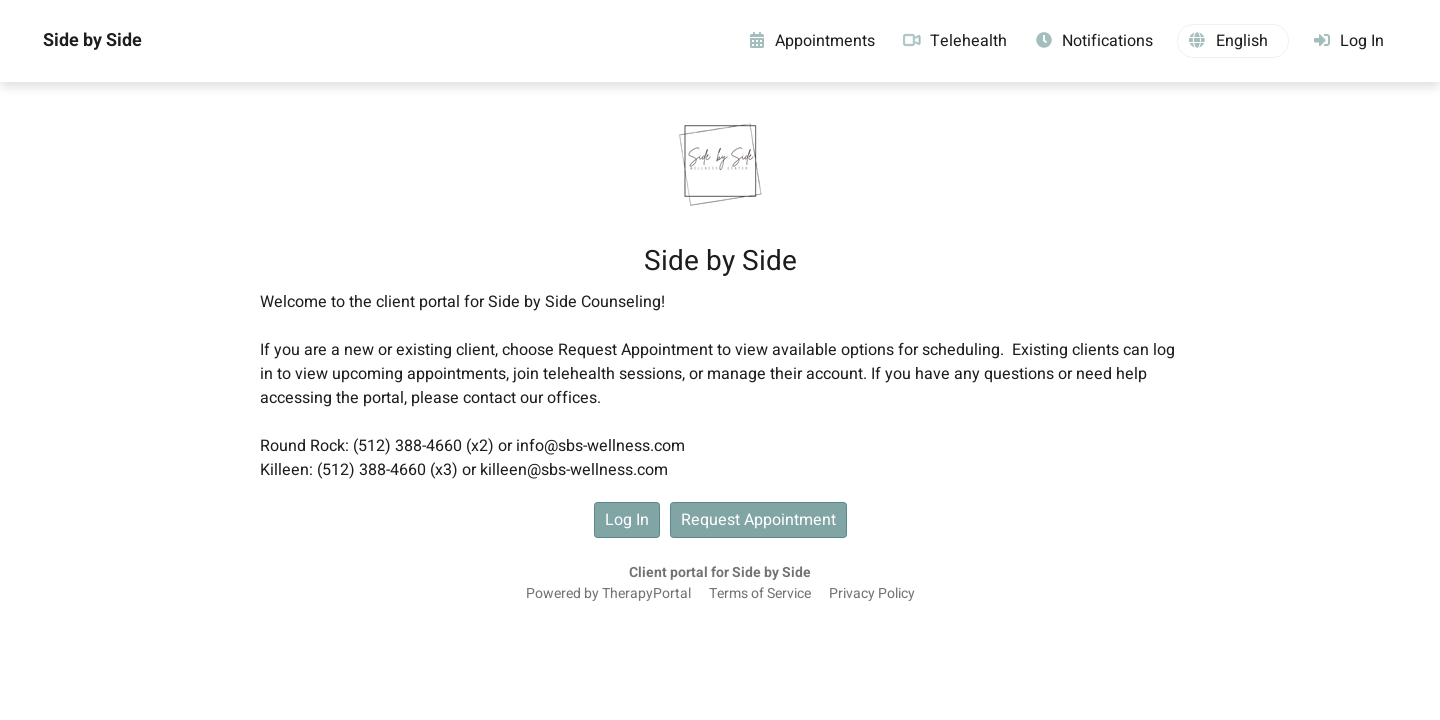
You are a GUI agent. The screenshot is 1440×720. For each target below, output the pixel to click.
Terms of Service (760, 594)
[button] (1233, 41)
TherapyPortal (646, 594)
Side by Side (92, 41)
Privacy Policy (872, 594)
